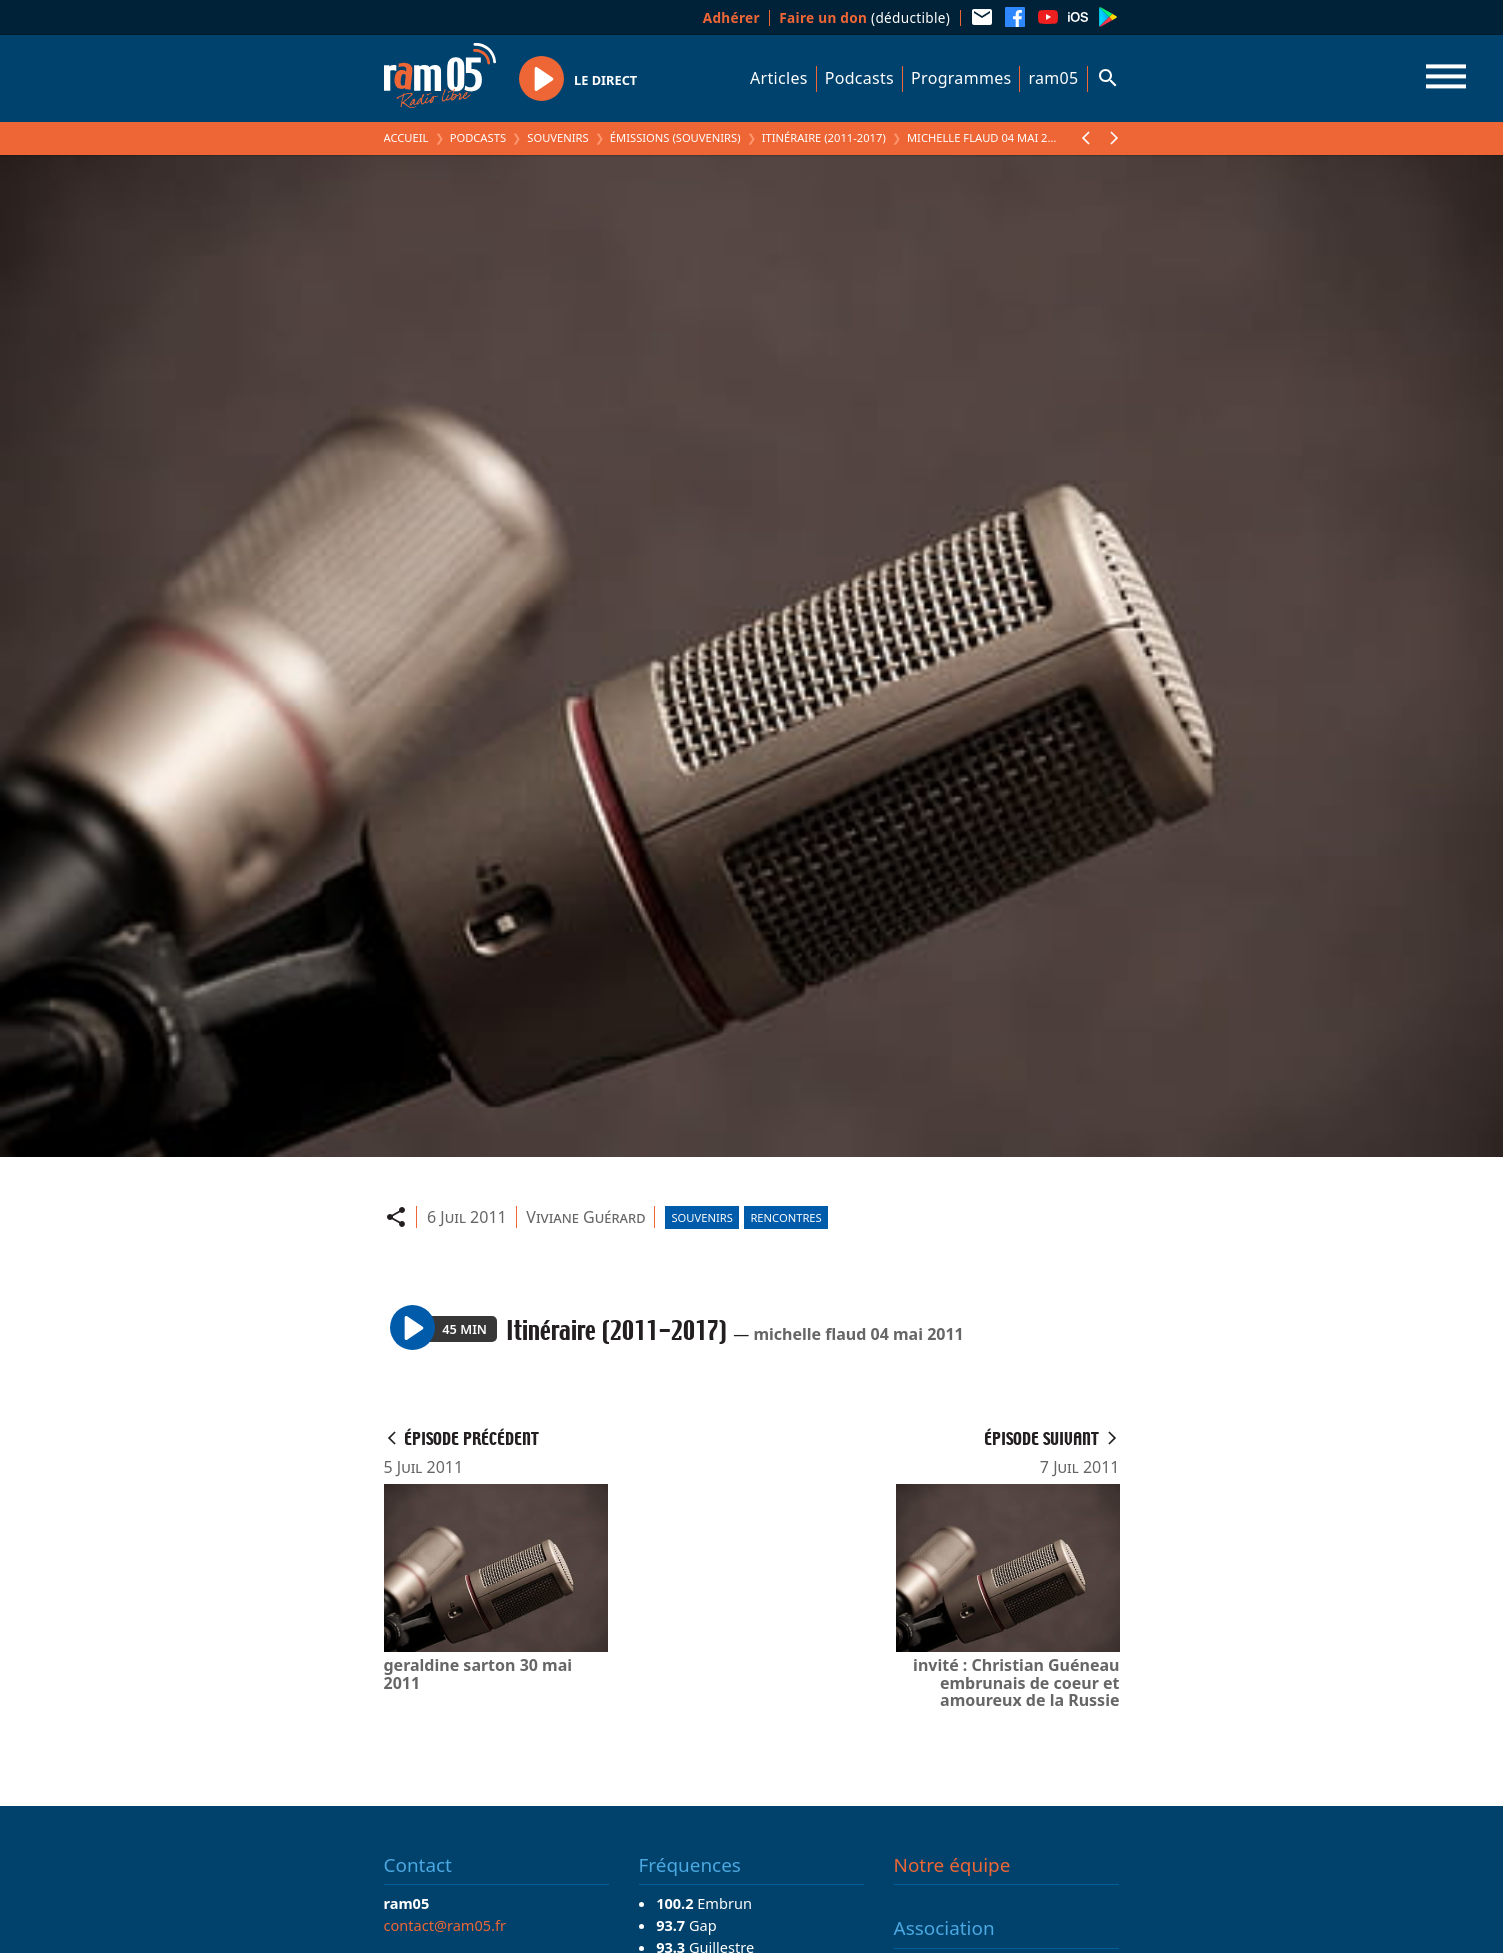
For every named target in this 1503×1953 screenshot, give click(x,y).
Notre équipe (952, 1865)
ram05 (1053, 78)
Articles (779, 78)
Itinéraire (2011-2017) (824, 137)
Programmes (961, 78)
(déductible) (864, 17)
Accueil (406, 137)
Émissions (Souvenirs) (675, 137)
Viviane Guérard (585, 1217)
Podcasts (859, 78)
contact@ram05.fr (445, 1925)
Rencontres (785, 1217)
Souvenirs (557, 137)
